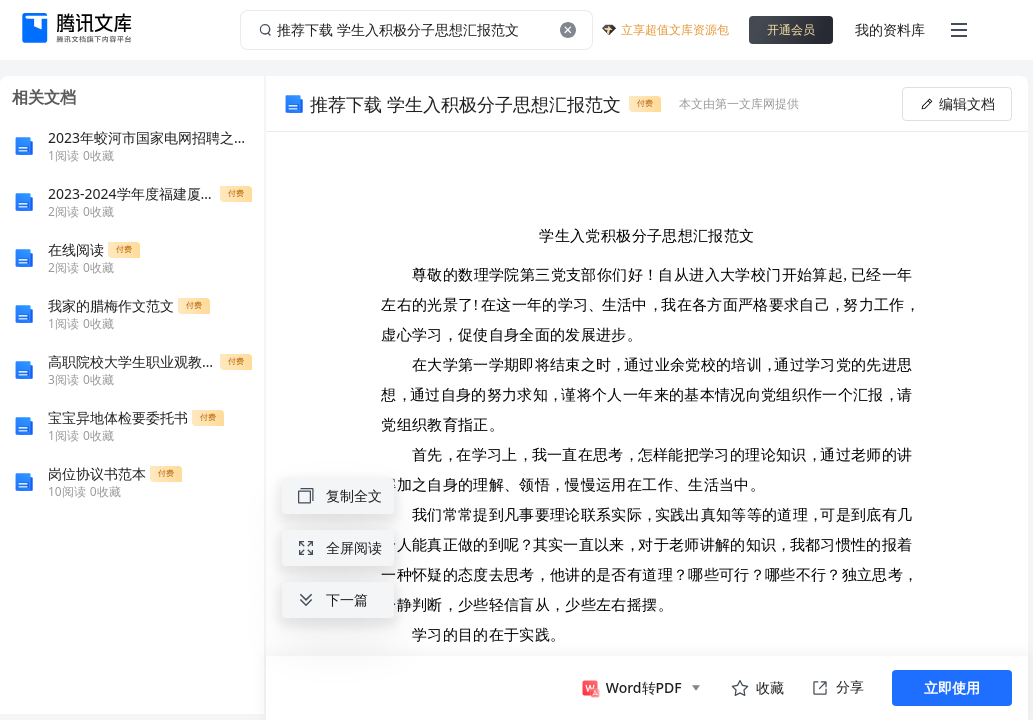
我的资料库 (890, 29)
